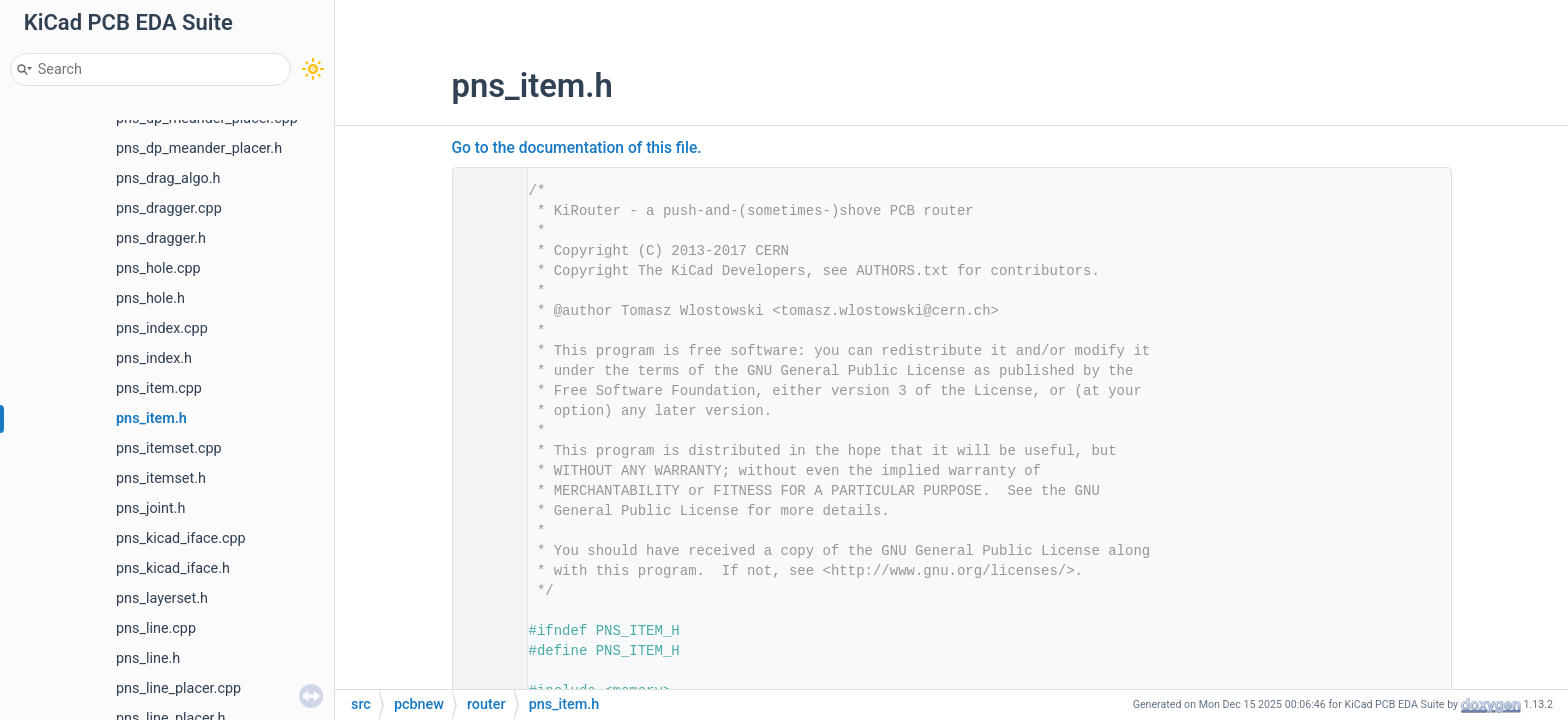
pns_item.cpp (159, 388)
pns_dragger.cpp (169, 208)
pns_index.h (154, 358)
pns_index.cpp (162, 328)
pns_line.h (148, 658)
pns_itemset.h (161, 478)
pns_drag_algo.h (168, 178)
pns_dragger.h (161, 238)
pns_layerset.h (162, 598)
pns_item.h (151, 418)
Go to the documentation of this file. (577, 148)
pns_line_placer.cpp (178, 688)
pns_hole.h (150, 298)
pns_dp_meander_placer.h (199, 148)
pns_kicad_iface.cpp (181, 538)
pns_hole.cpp (158, 268)
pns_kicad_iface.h (173, 568)
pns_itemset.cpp (169, 448)
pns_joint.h (150, 508)
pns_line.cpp (156, 628)
